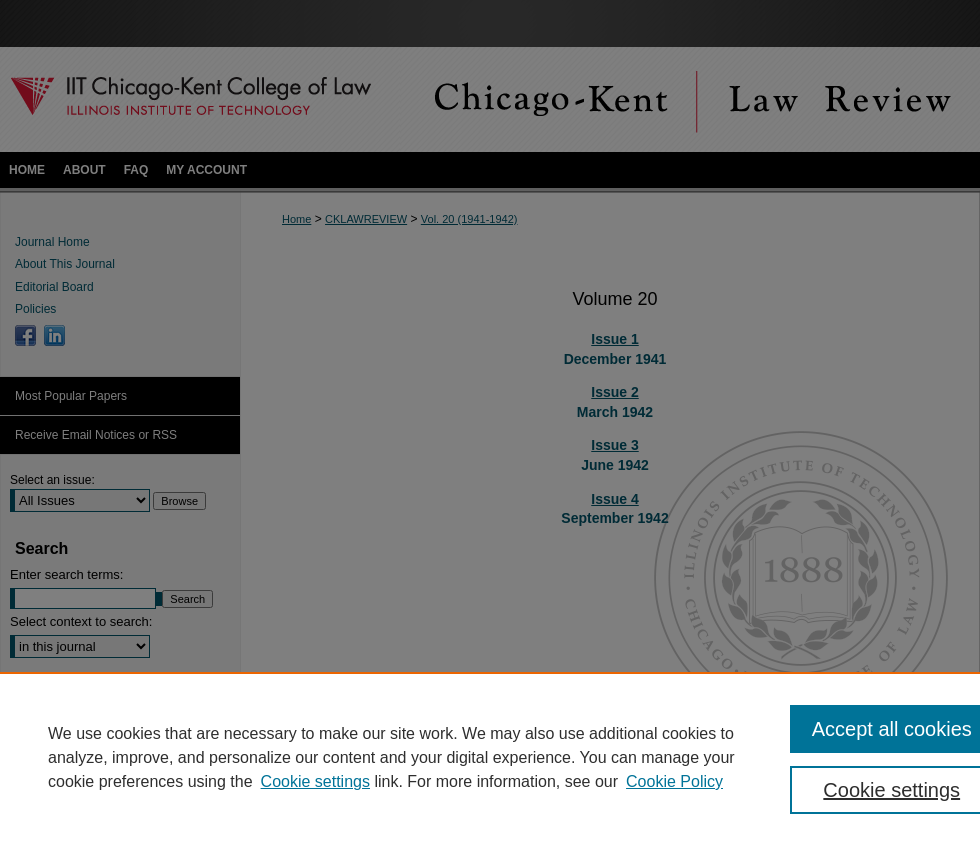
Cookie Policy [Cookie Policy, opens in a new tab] (674, 781)
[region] (490, 757)
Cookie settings (315, 781)
